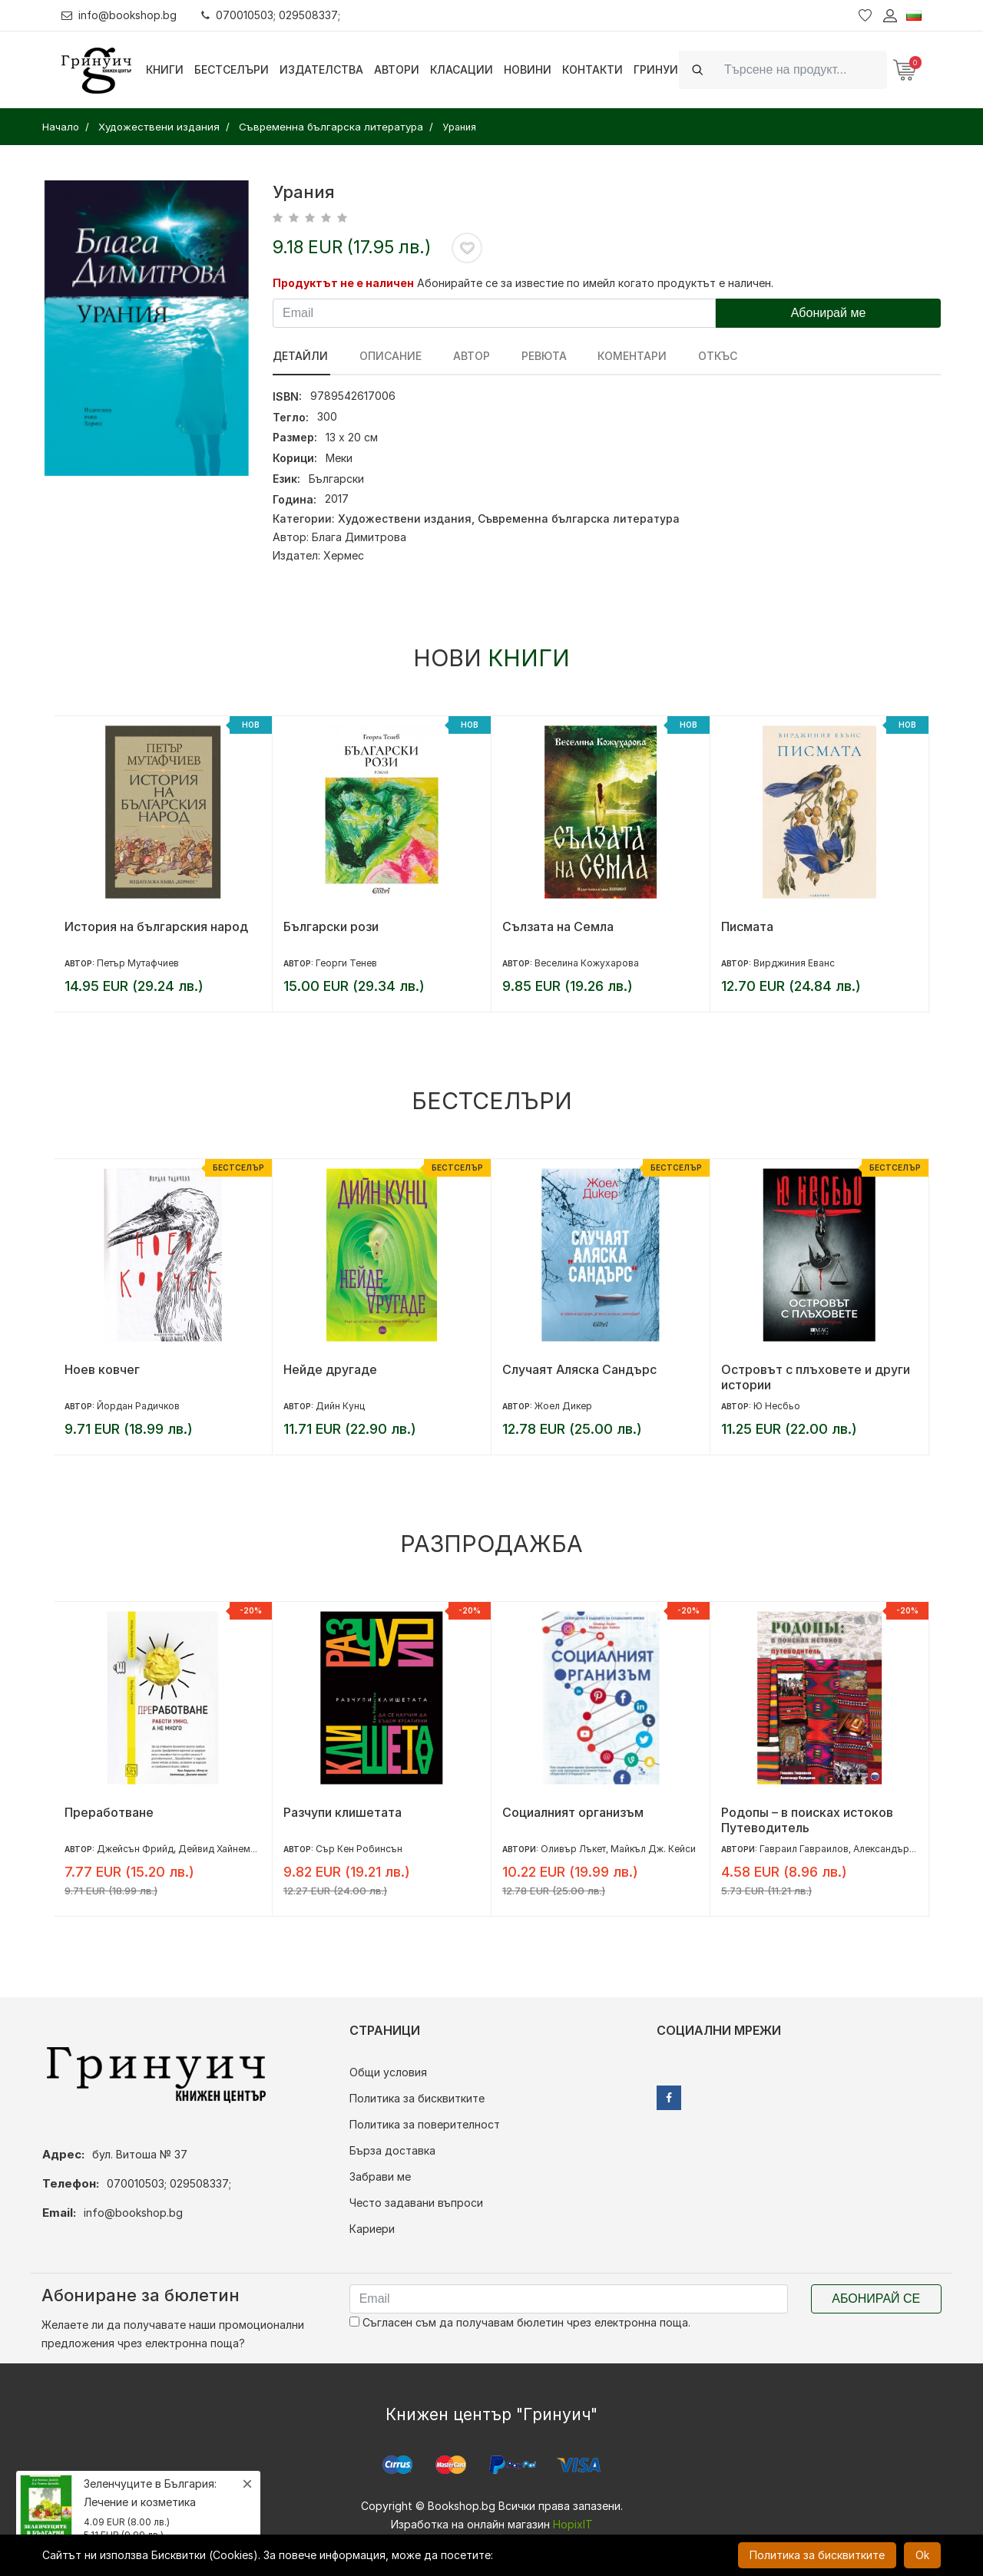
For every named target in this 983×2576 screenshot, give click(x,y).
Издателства (321, 69)
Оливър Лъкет (573, 1848)
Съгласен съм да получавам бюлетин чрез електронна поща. (519, 2322)
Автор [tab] (466, 355)
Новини (527, 69)
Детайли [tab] (300, 355)
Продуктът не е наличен (343, 282)
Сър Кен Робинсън (359, 1848)
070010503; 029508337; (271, 14)
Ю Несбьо (776, 1406)
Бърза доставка (392, 2150)
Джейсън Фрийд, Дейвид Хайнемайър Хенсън (203, 1848)
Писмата (747, 926)
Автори (396, 69)
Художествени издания (405, 518)
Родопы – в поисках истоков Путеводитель (807, 1820)
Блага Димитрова (359, 536)
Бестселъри (231, 69)
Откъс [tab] (706, 355)
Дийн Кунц (340, 1406)
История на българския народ (156, 926)
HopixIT (573, 2524)
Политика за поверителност (424, 2124)
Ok (922, 2554)
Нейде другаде (330, 1369)
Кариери (372, 2228)
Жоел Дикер (563, 1406)
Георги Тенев (346, 963)
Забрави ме (380, 2176)
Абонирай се (876, 2298)
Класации (461, 69)
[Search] (801, 69)
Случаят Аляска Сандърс (579, 1369)
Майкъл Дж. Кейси (653, 1848)
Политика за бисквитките (417, 2098)
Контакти (592, 69)
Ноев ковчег (102, 1369)
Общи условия (388, 2072)
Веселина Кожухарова (587, 963)
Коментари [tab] (623, 355)
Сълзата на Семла (558, 926)
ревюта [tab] (537, 355)
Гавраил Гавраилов (804, 1848)
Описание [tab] (388, 355)
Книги (165, 69)
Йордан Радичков (138, 1406)
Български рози (331, 926)
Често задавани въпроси (416, 2202)
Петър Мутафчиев (138, 963)
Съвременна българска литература (579, 518)
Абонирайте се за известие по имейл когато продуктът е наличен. (595, 282)
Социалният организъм (573, 1812)
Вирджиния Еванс (794, 963)
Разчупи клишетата (342, 1812)
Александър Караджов (906, 1848)
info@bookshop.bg (119, 14)
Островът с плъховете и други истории (815, 1377)
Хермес (343, 555)
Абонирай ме (828, 312)
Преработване (109, 1812)
